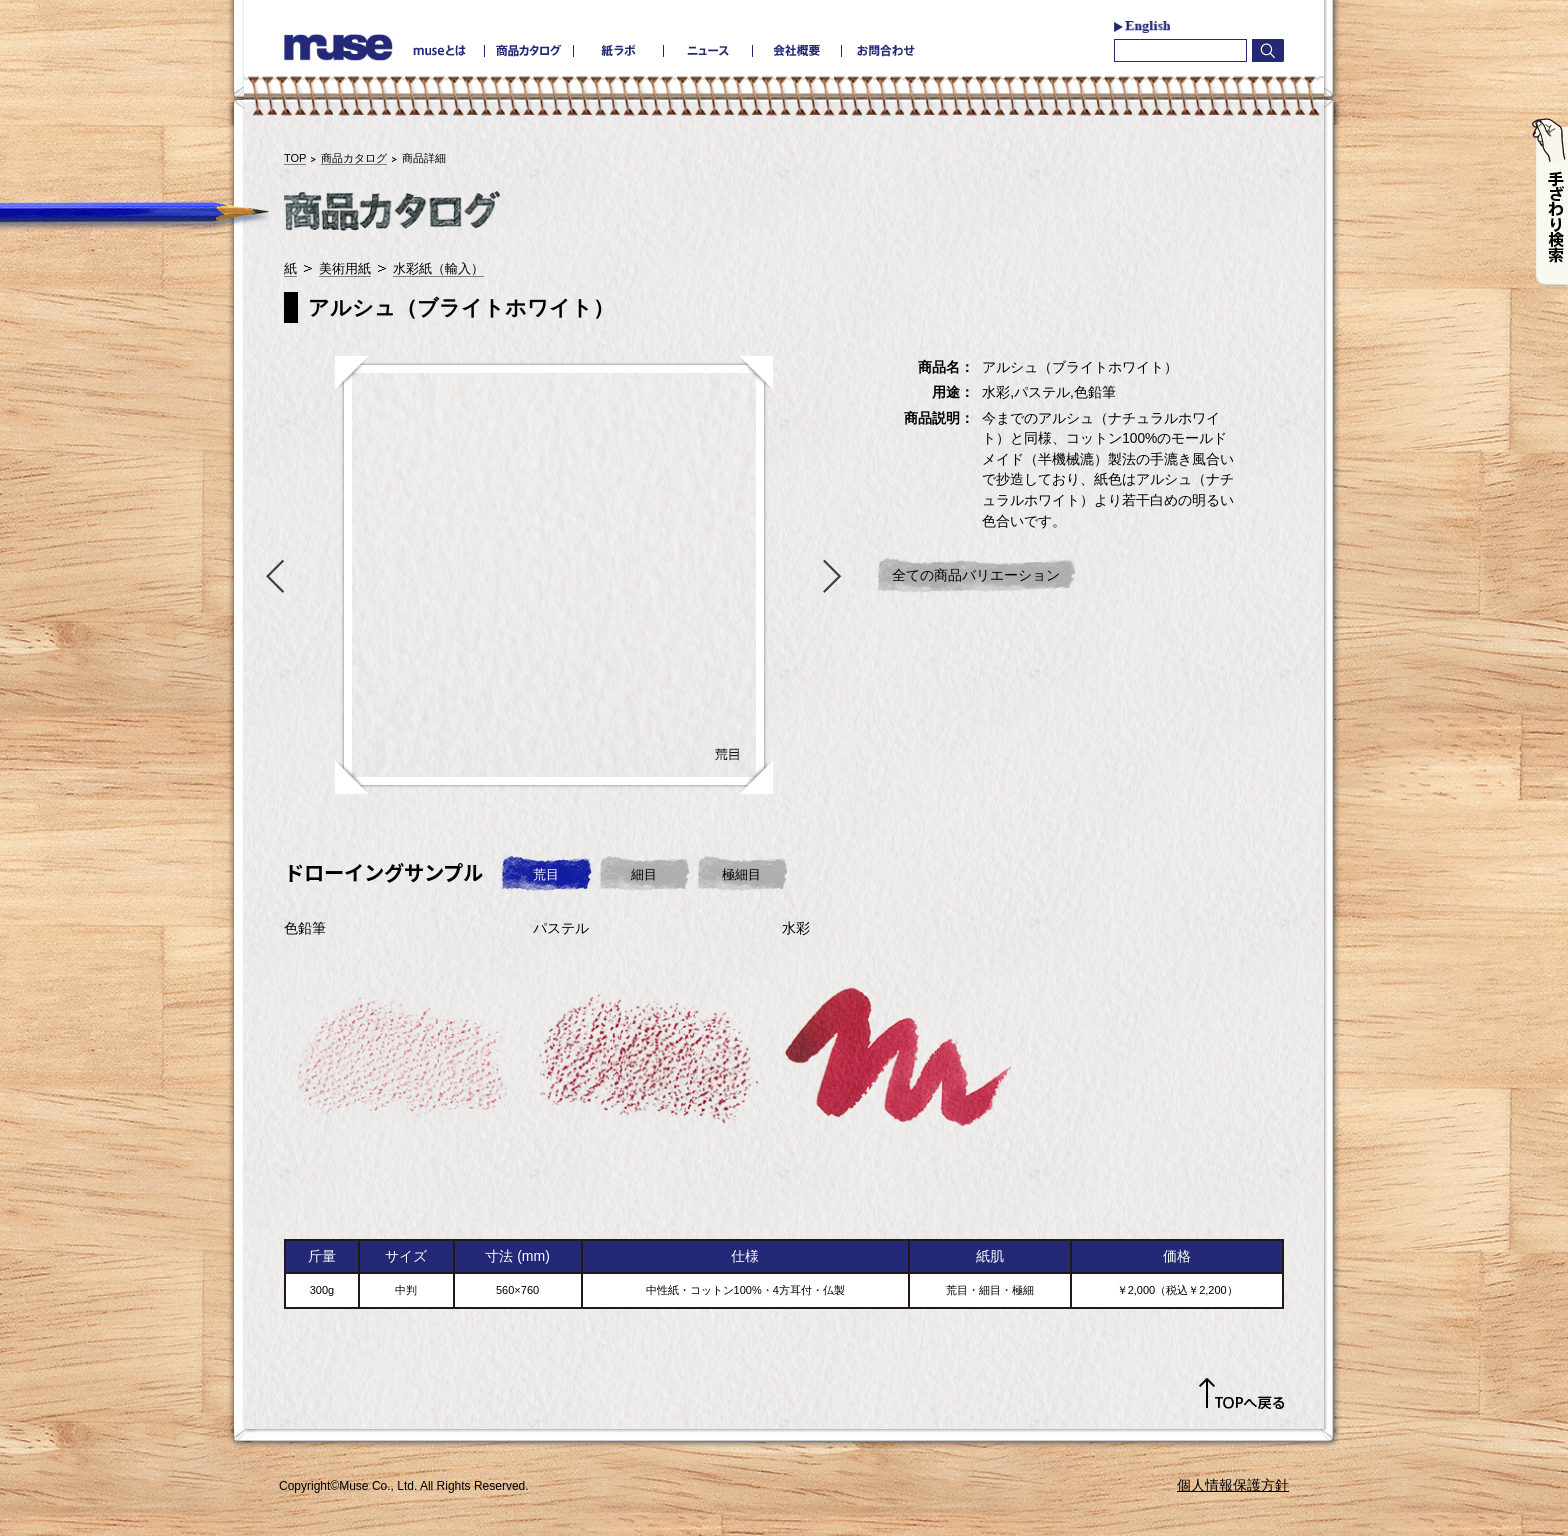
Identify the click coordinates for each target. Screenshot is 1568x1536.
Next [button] (837, 575)
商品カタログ (354, 158)
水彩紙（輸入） (438, 268)
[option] (554, 575)
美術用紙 (345, 268)
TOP (295, 158)
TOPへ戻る (1241, 1394)
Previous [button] (271, 575)
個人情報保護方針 (1233, 1485)
